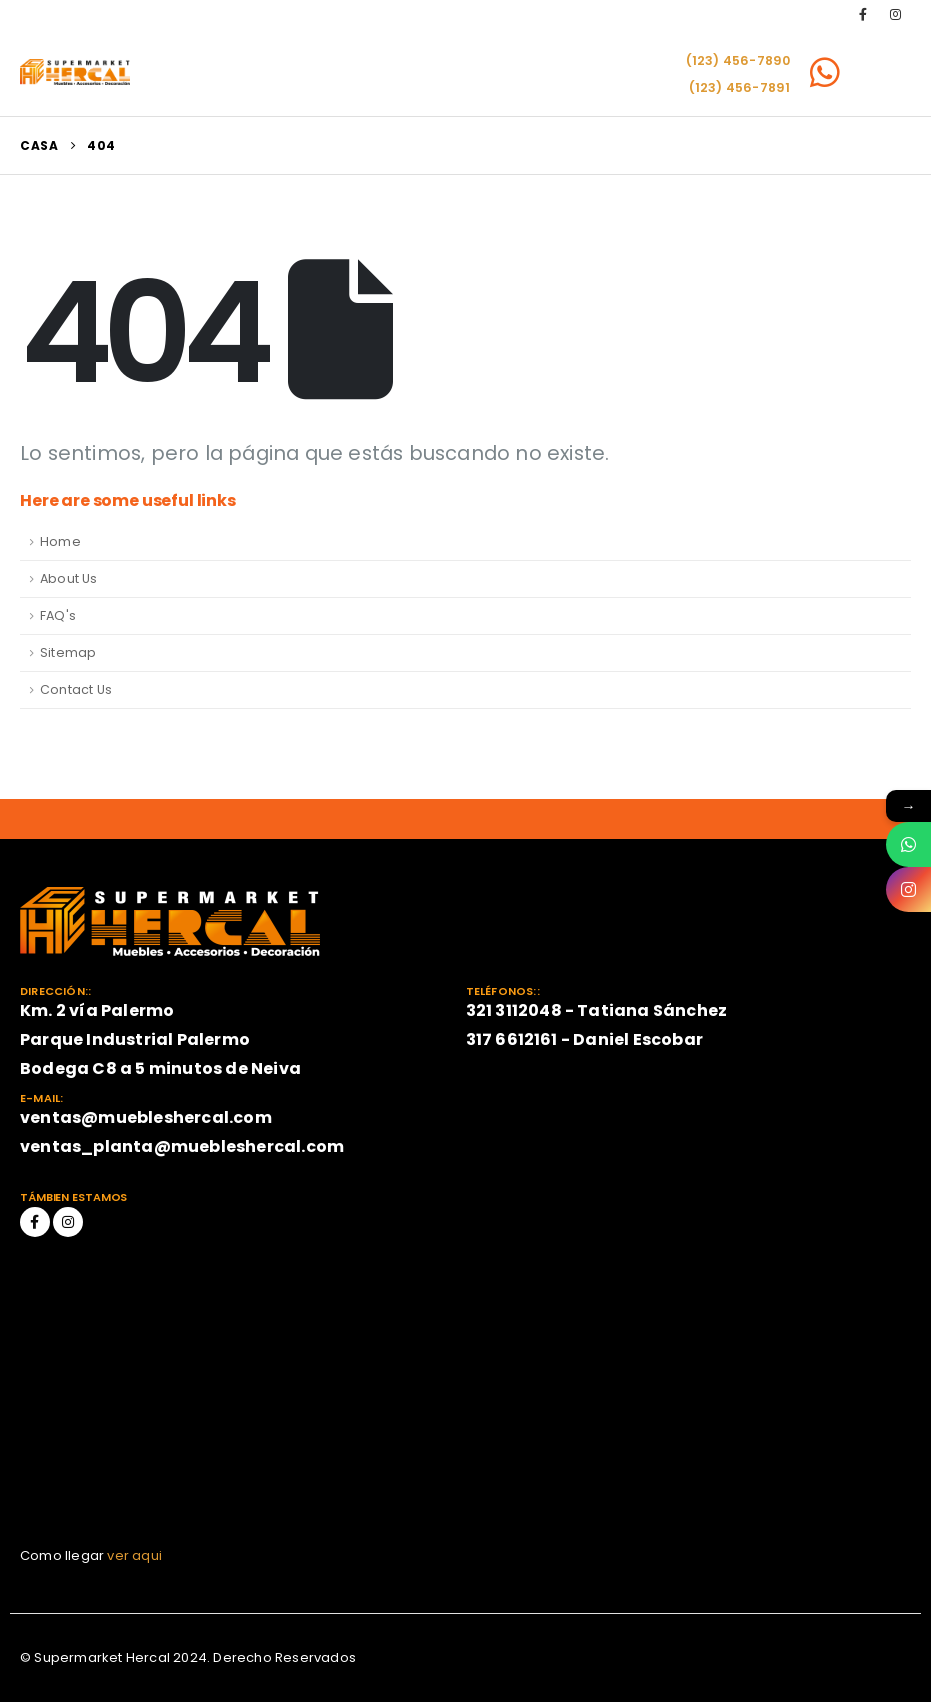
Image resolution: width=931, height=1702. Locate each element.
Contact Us (76, 689)
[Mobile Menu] (884, 72)
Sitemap (68, 652)
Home (60, 541)
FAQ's (58, 615)
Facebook (35, 1222)
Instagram (68, 1222)
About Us (69, 578)
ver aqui (134, 1555)
